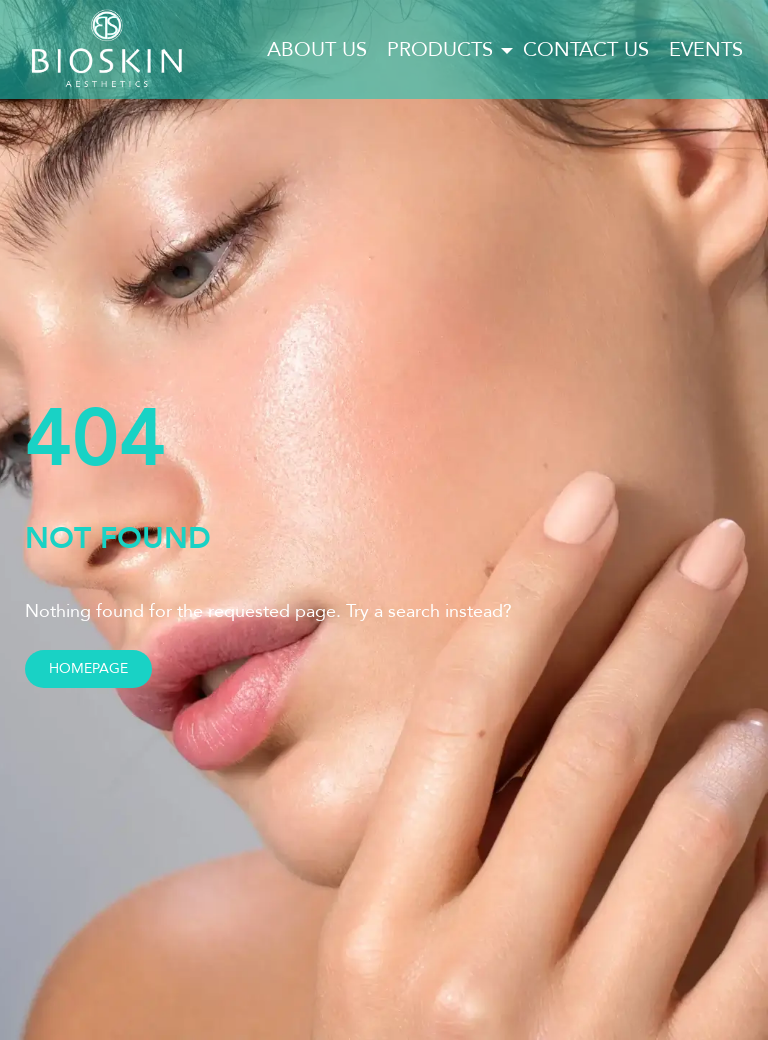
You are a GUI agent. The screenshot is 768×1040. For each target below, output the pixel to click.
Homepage (88, 668)
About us (317, 49)
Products (440, 49)
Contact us (586, 49)
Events (706, 49)
